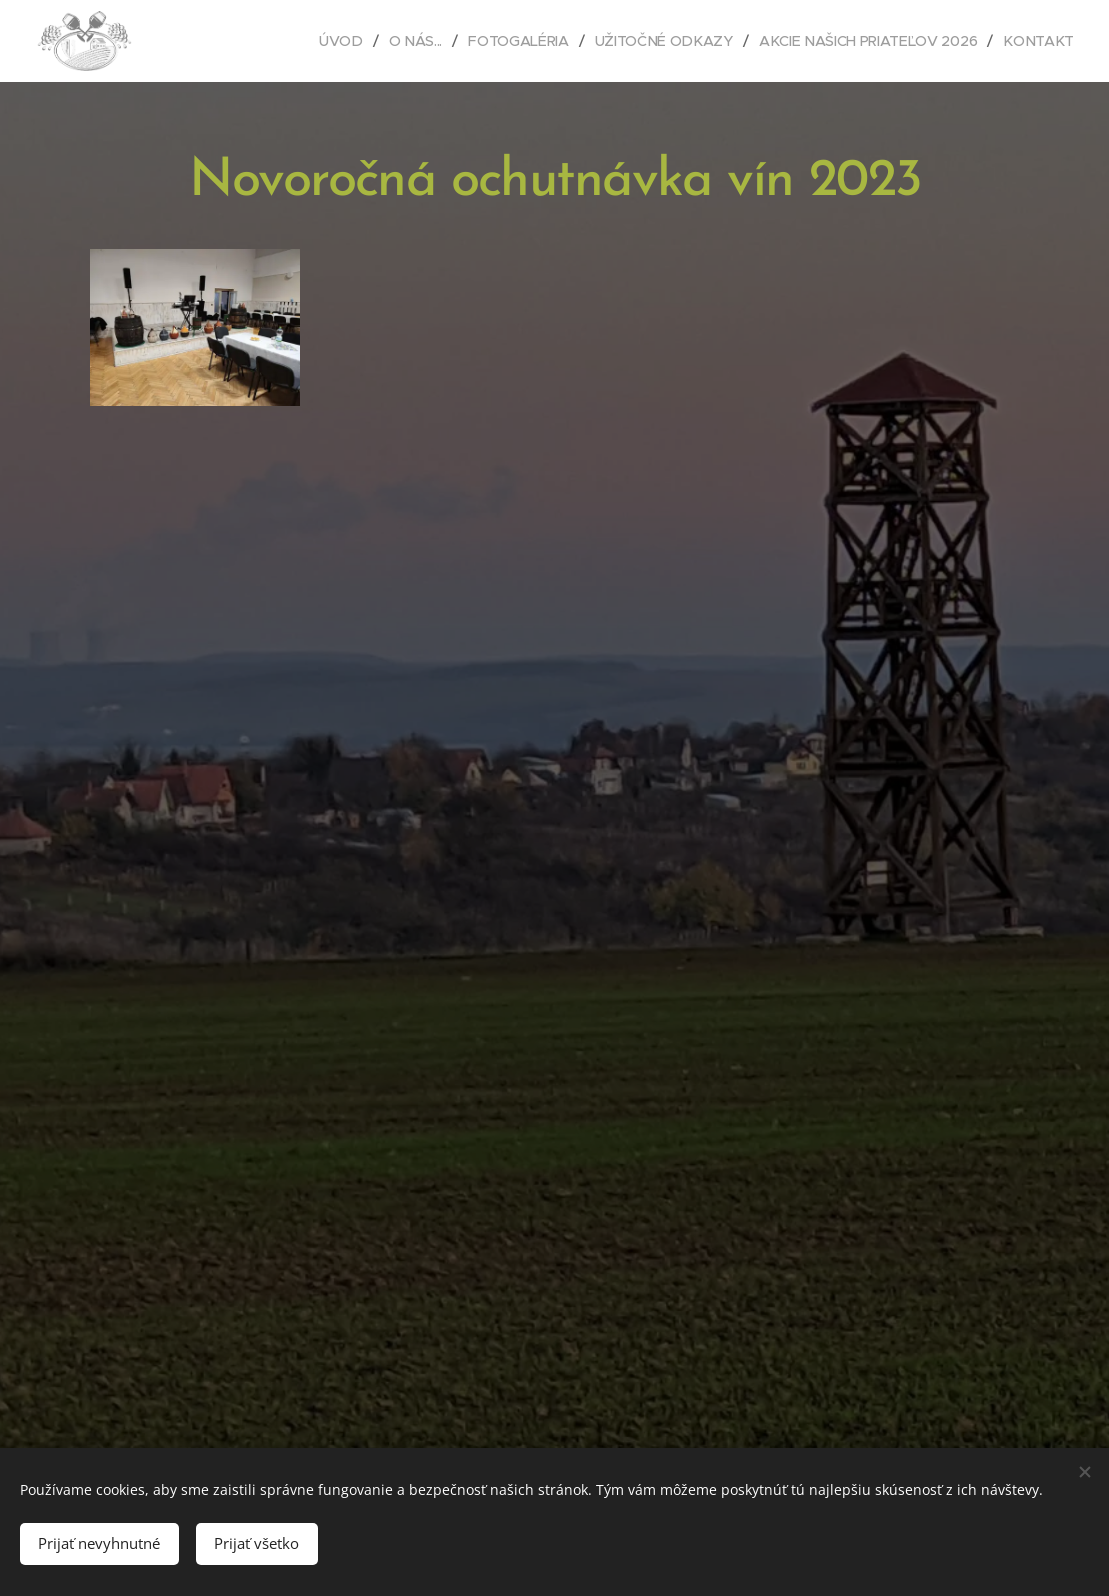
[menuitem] (342, 41)
